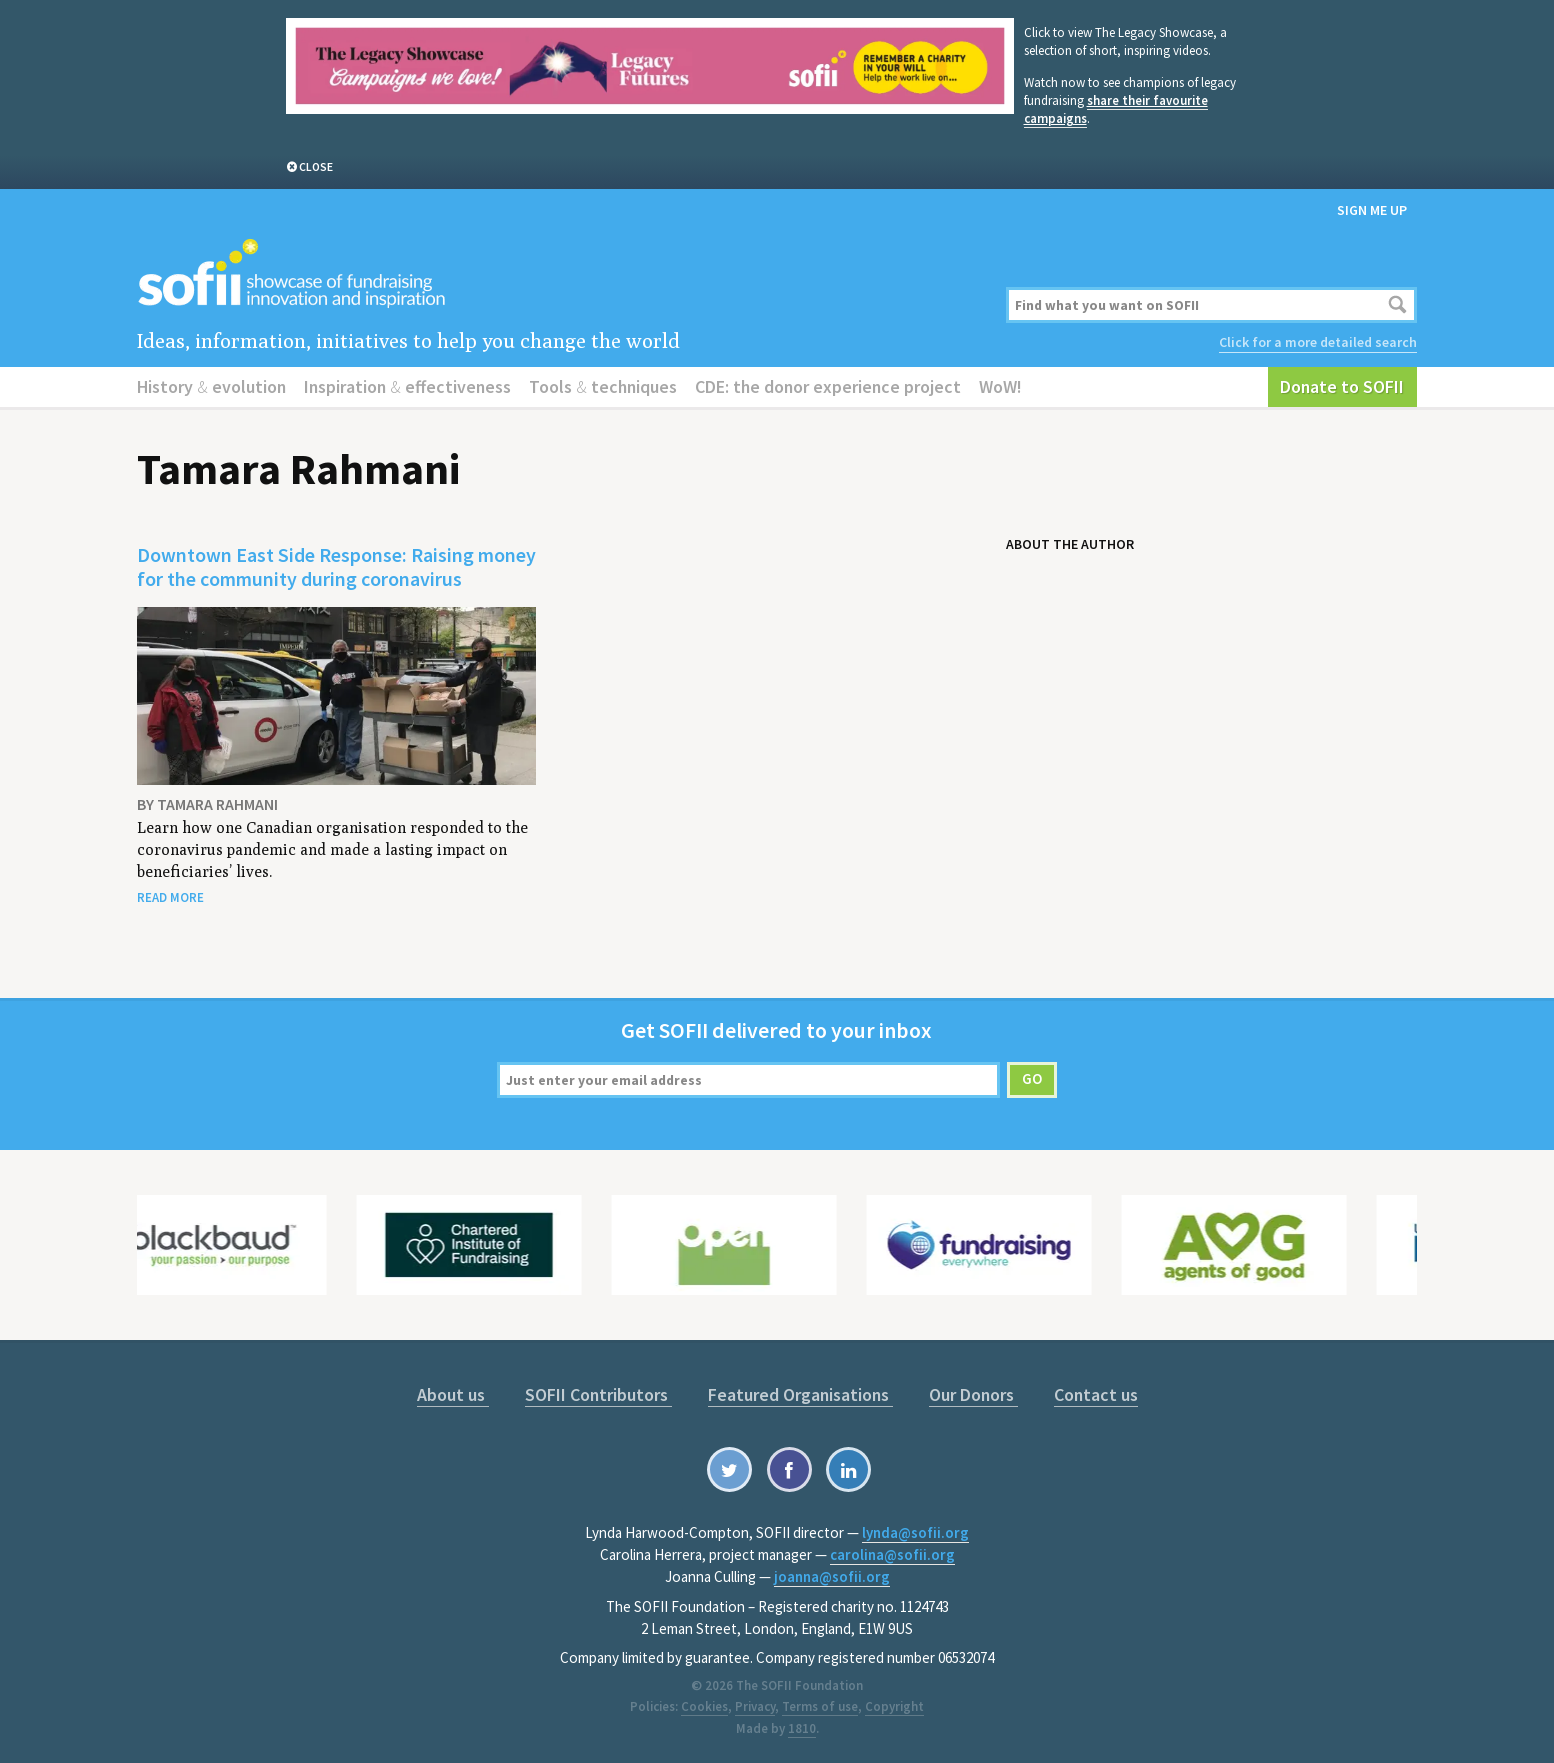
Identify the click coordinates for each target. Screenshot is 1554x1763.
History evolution (211, 386)
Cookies (704, 1706)
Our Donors (973, 1394)
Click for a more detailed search (1318, 342)
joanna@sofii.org (832, 1576)
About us (453, 1394)
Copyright (894, 1706)
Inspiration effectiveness (407, 386)
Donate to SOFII (1342, 386)
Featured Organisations (800, 1394)
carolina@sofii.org (892, 1554)
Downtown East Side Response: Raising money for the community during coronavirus (336, 566)
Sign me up (1372, 210)
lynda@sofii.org (915, 1532)
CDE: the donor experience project (828, 386)
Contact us (1096, 1394)
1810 (802, 1728)
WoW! (1000, 386)
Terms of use (820, 1706)
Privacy (755, 1706)
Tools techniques (603, 386)
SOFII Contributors (598, 1394)
